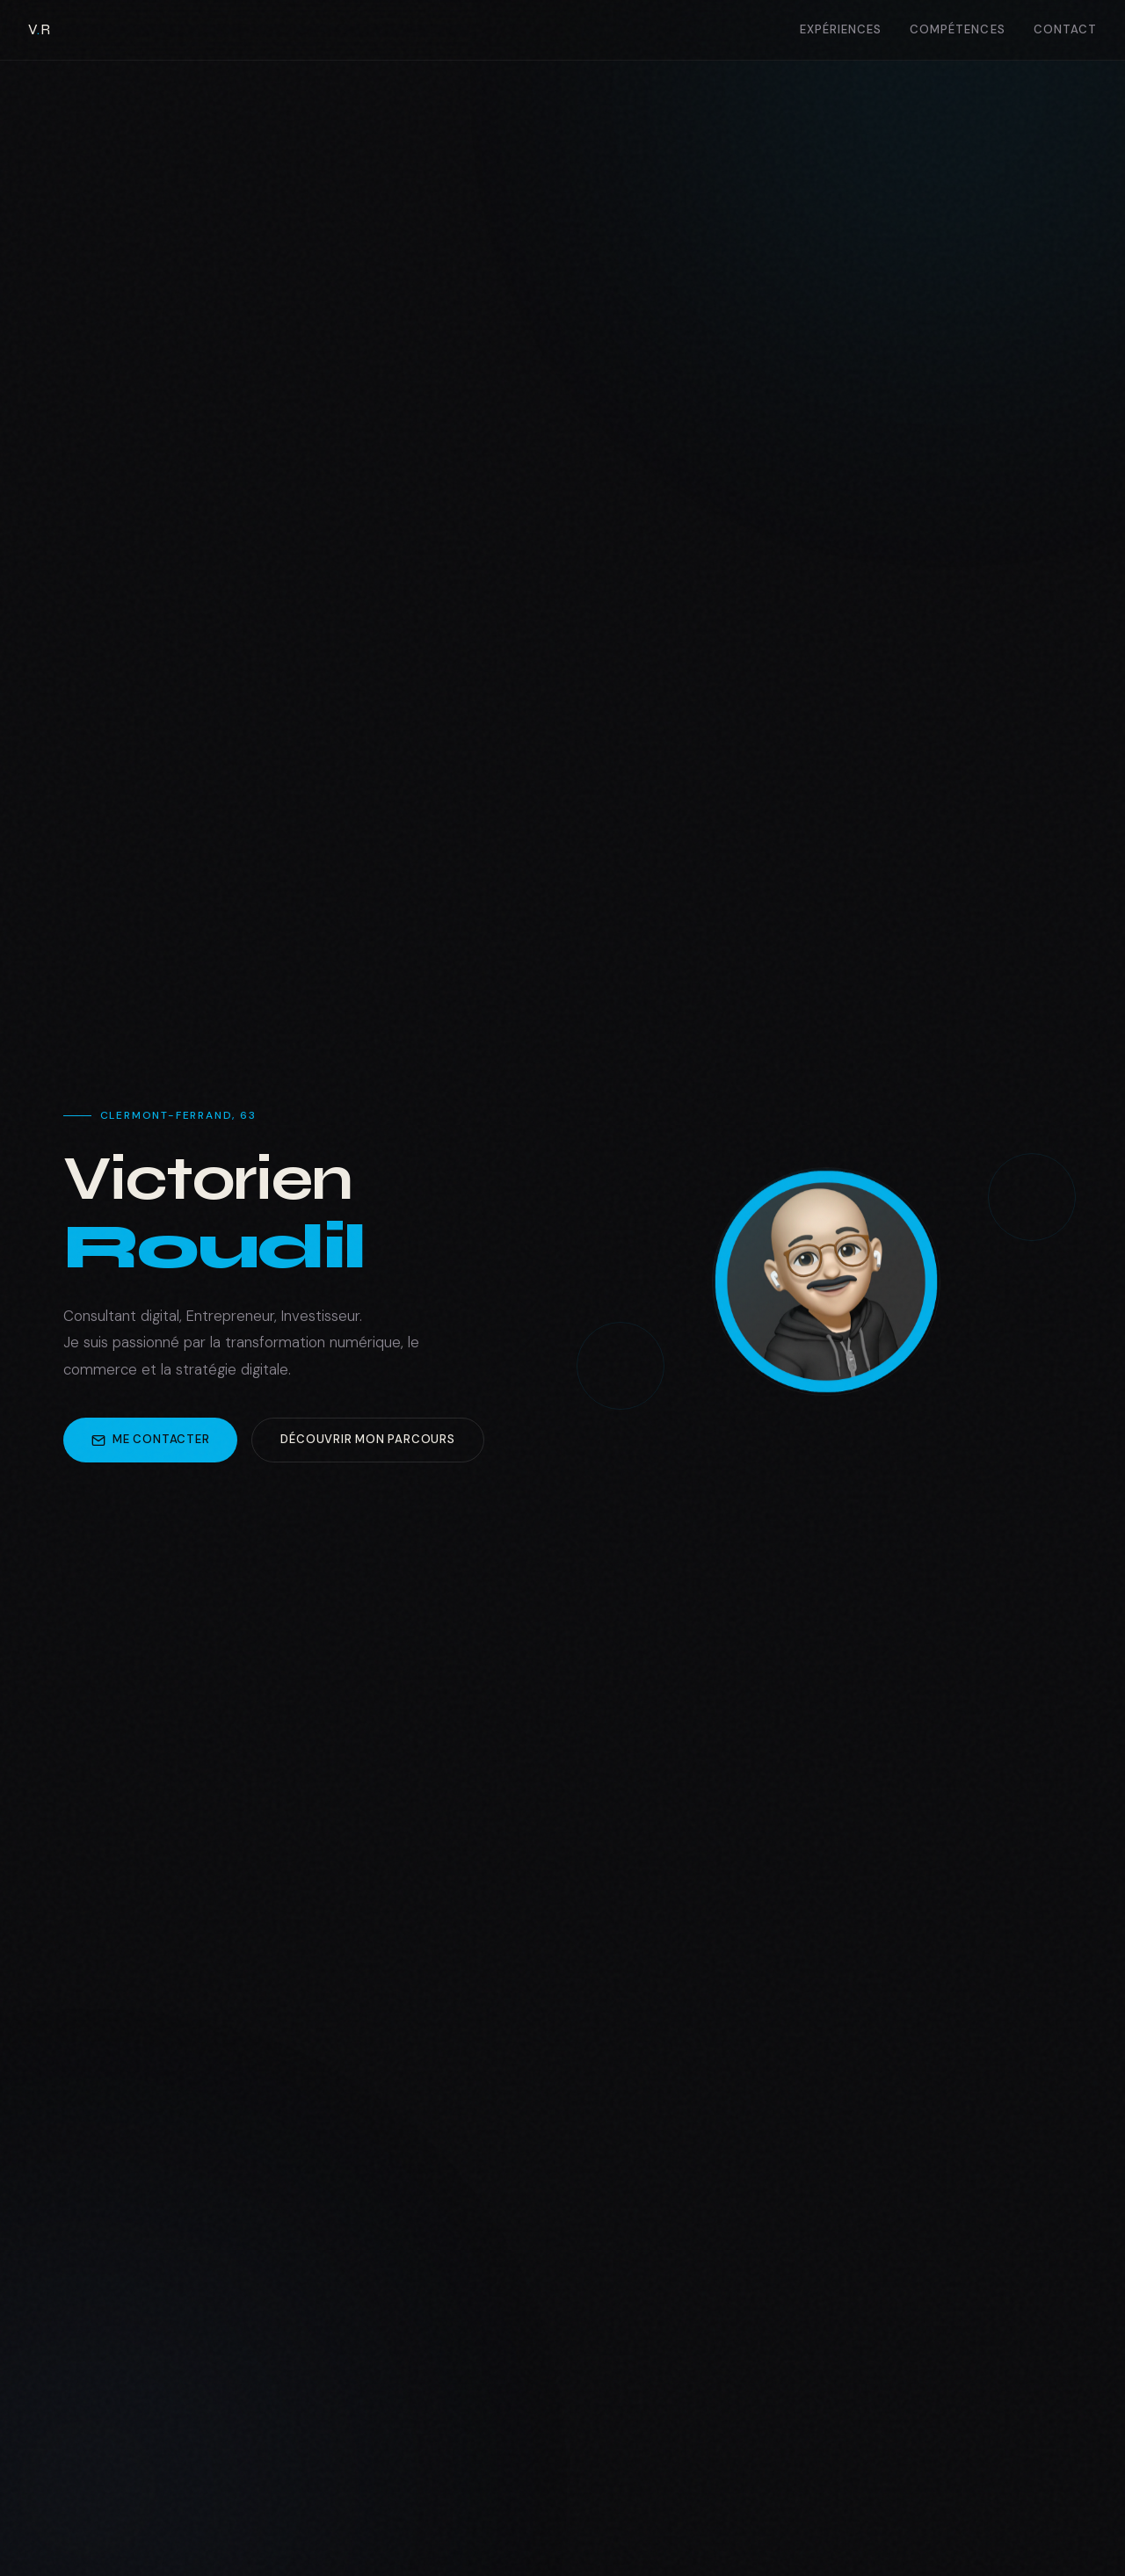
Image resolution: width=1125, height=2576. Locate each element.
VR (39, 29)
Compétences (957, 29)
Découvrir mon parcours (367, 1440)
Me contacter (150, 1440)
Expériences (841, 29)
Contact (1065, 29)
